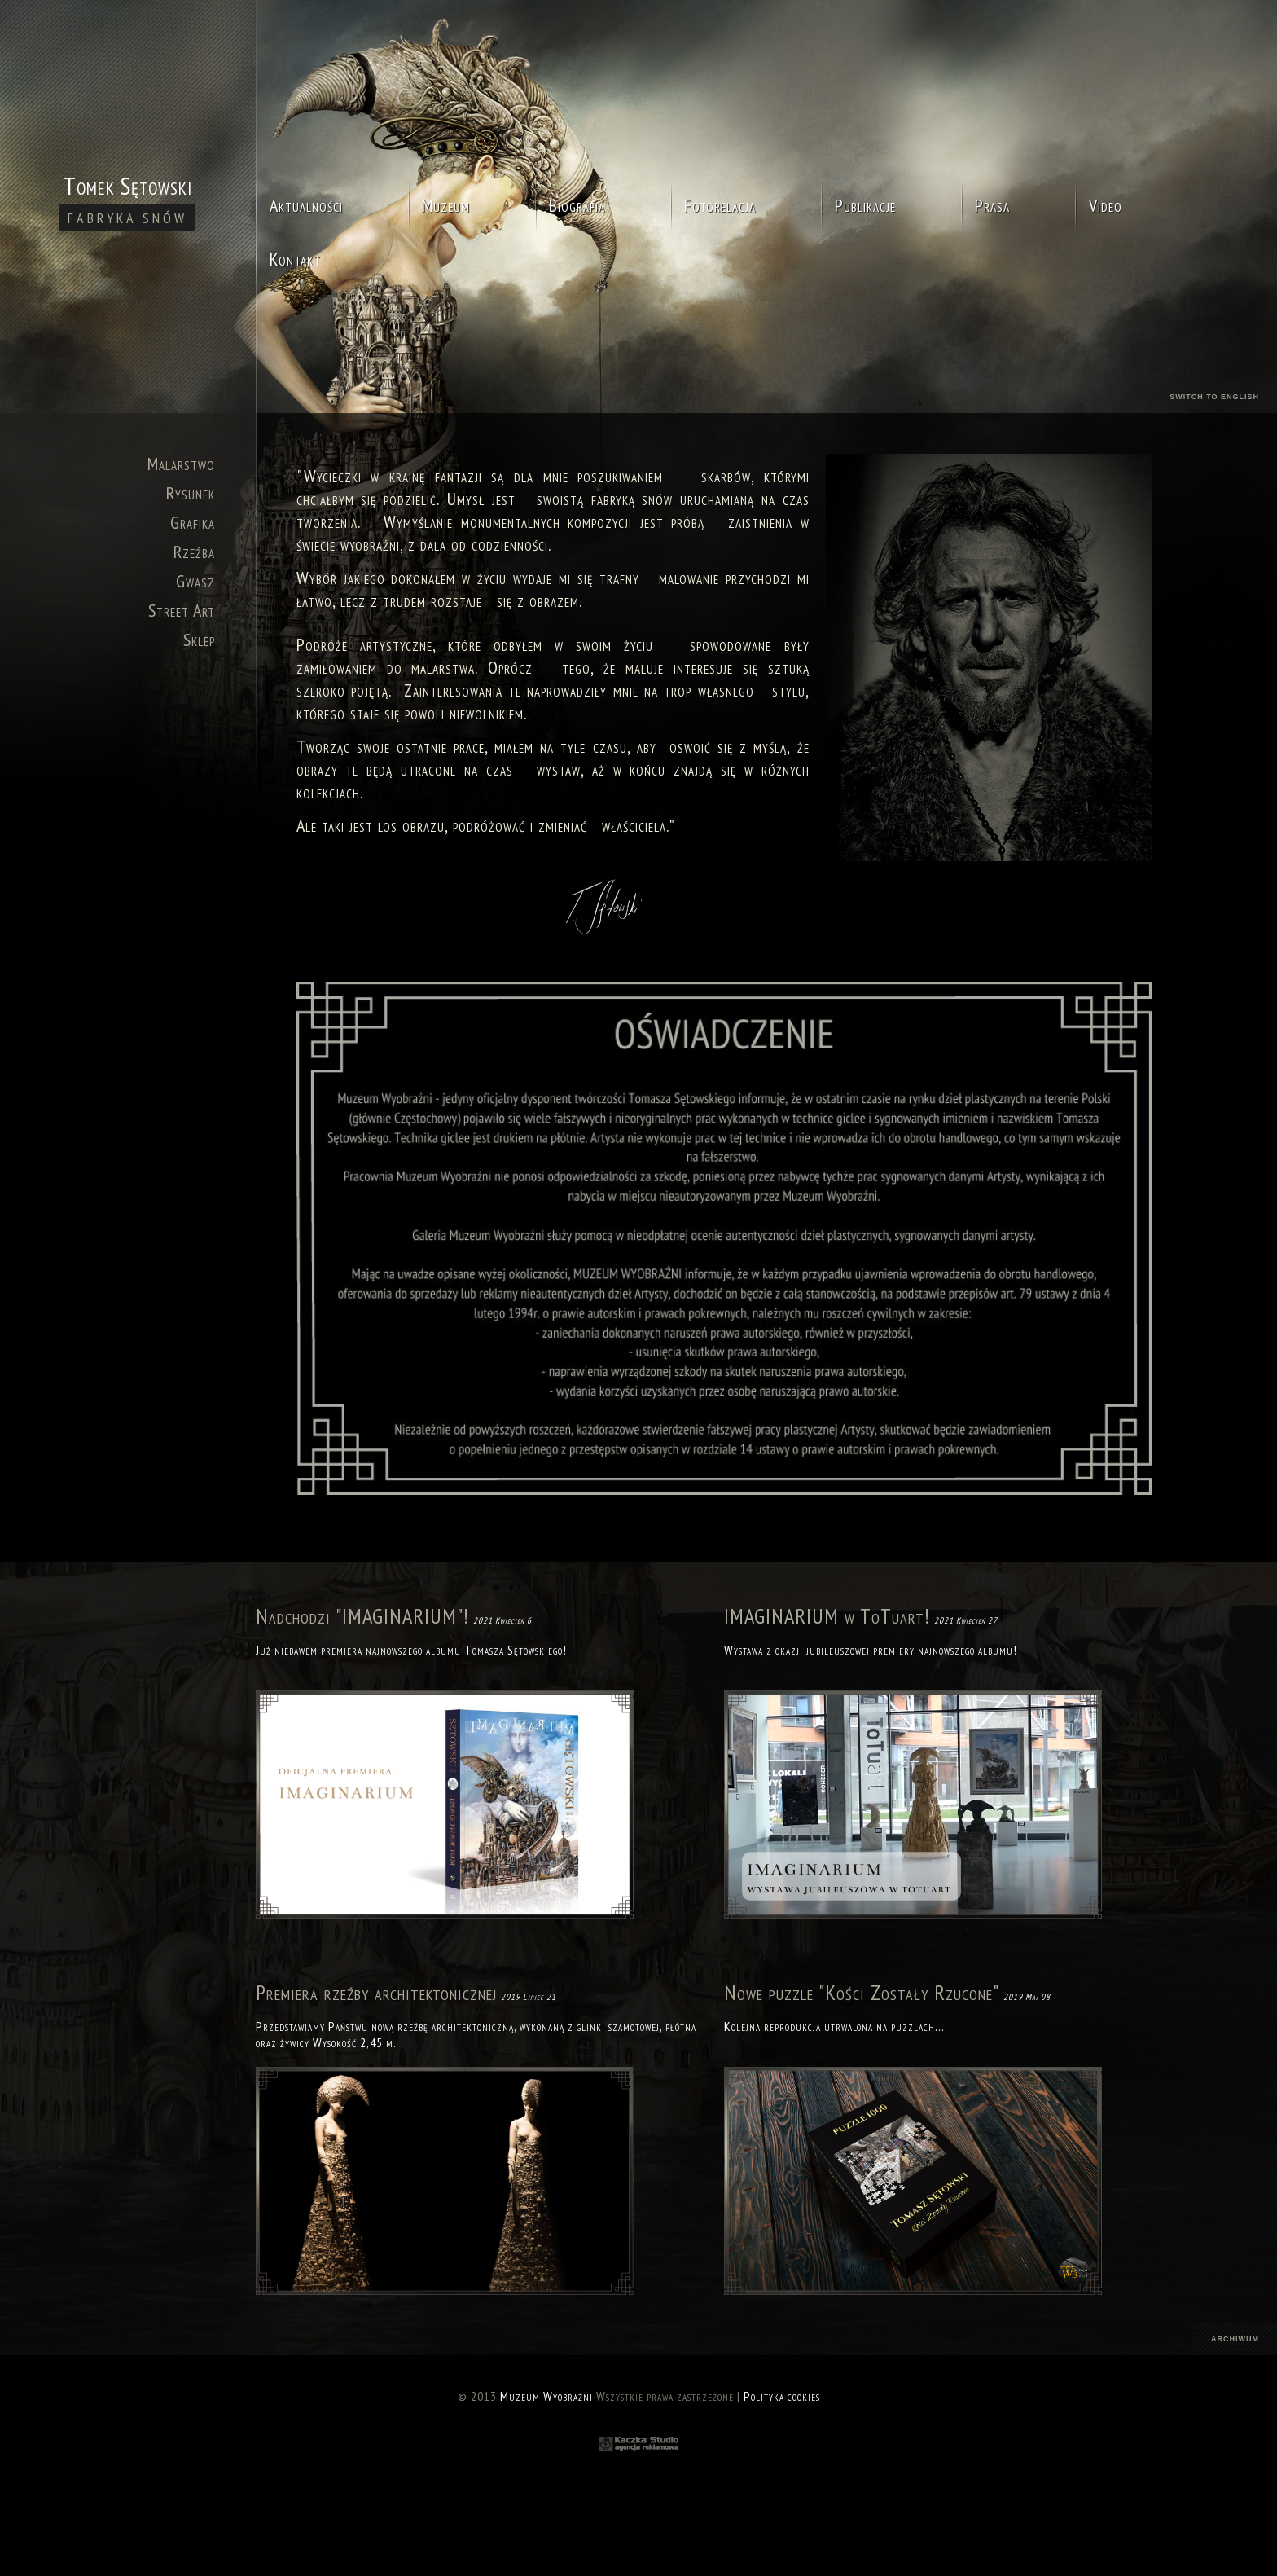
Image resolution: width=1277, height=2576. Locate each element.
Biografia (577, 205)
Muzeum (446, 205)
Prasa (992, 205)
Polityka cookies (782, 2396)
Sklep (199, 639)
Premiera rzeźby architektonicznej (376, 1992)
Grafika (192, 522)
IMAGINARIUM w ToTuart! (827, 1615)
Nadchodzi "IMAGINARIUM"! (362, 1615)
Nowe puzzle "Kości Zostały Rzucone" (861, 1992)
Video (1105, 205)
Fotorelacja (720, 205)
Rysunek (190, 492)
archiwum (1235, 2339)
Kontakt (295, 259)
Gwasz (195, 580)
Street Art (181, 610)
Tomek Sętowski (127, 201)
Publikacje (865, 205)
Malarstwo (181, 463)
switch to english (1214, 397)
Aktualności (306, 205)
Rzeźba (194, 551)
